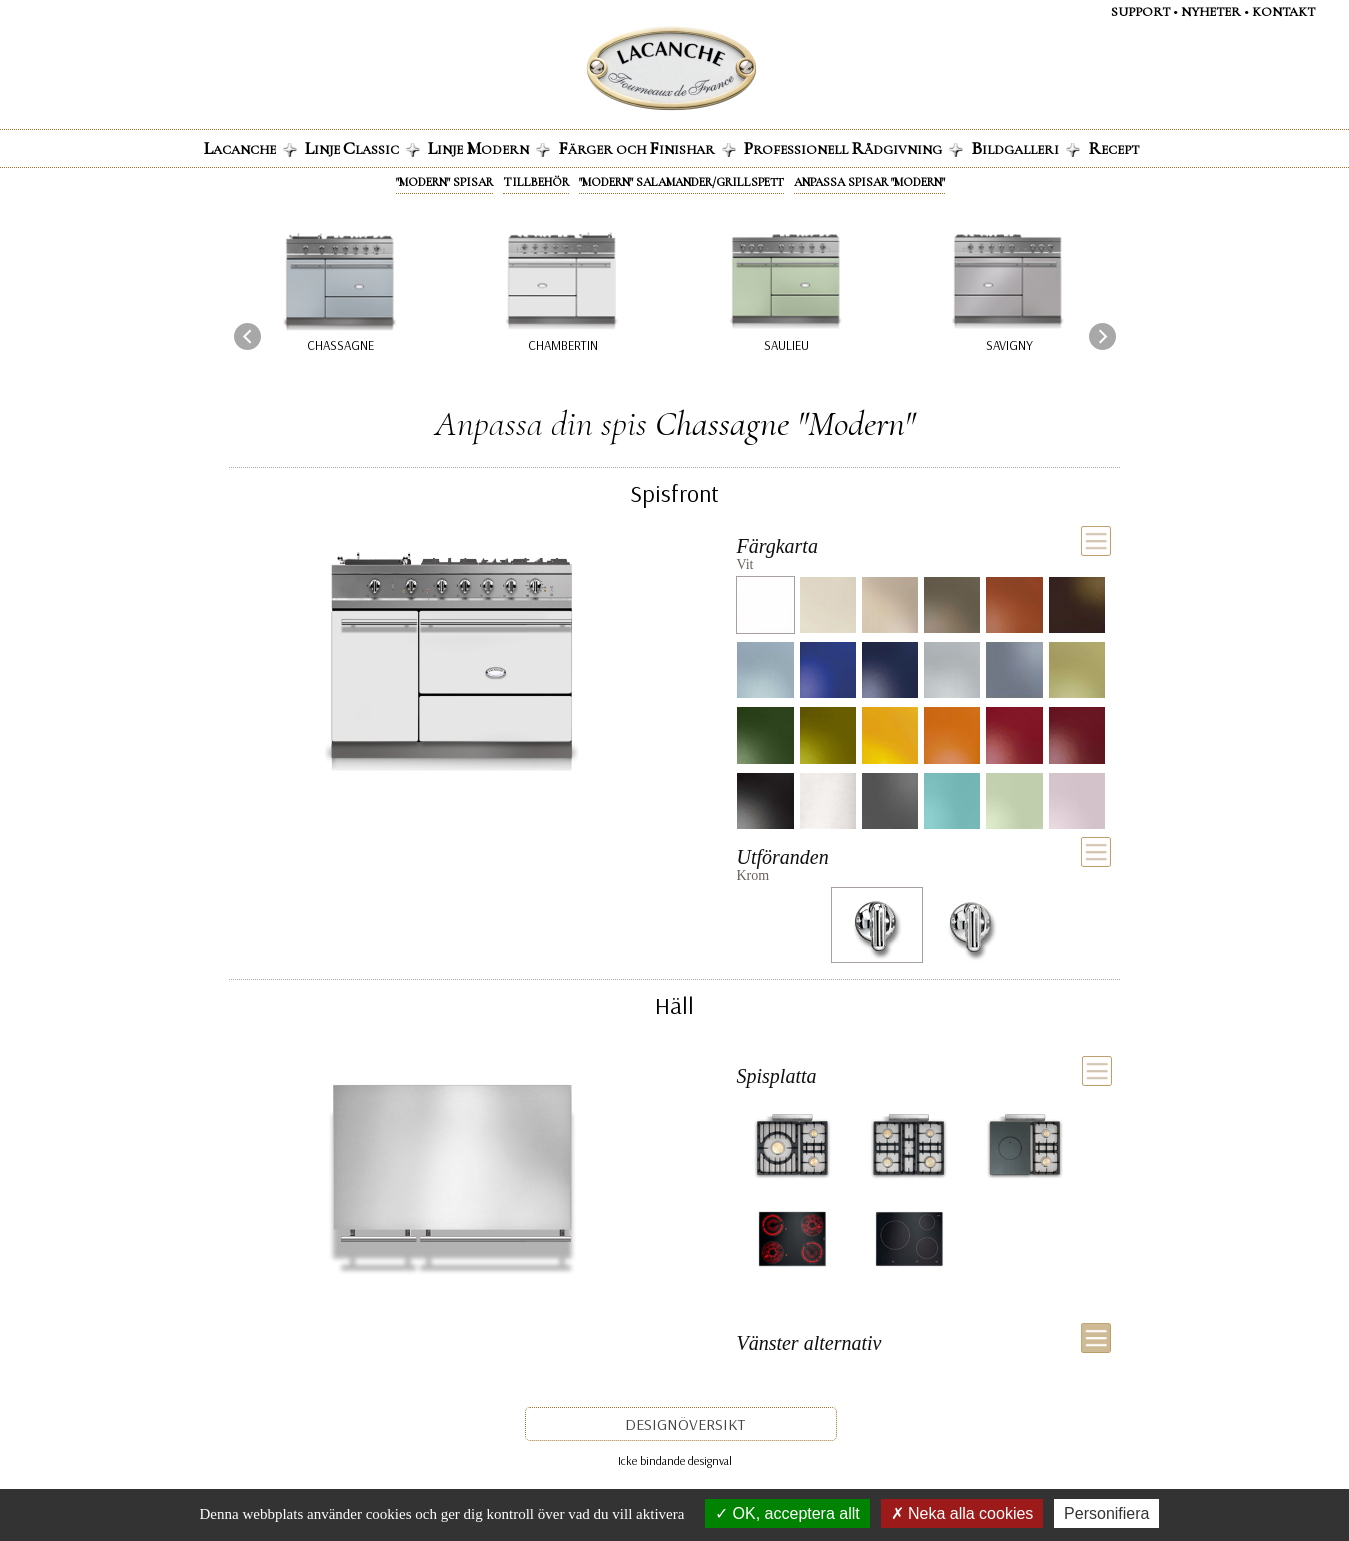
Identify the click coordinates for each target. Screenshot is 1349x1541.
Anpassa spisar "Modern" (869, 182)
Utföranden (782, 857)
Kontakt (1283, 12)
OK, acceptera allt (787, 1513)
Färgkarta (776, 546)
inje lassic (362, 148)
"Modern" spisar (444, 182)
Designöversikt (685, 1424)
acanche (250, 148)
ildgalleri (1025, 148)
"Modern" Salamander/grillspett (681, 182)
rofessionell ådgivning (853, 148)
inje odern (489, 148)
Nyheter (1211, 12)
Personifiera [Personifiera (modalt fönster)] (1106, 1513)
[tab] (923, 551)
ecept (1113, 148)
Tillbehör (536, 182)
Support (1140, 12)
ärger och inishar (647, 148)
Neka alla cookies (962, 1513)
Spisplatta (777, 1076)
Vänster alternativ (808, 1343)
